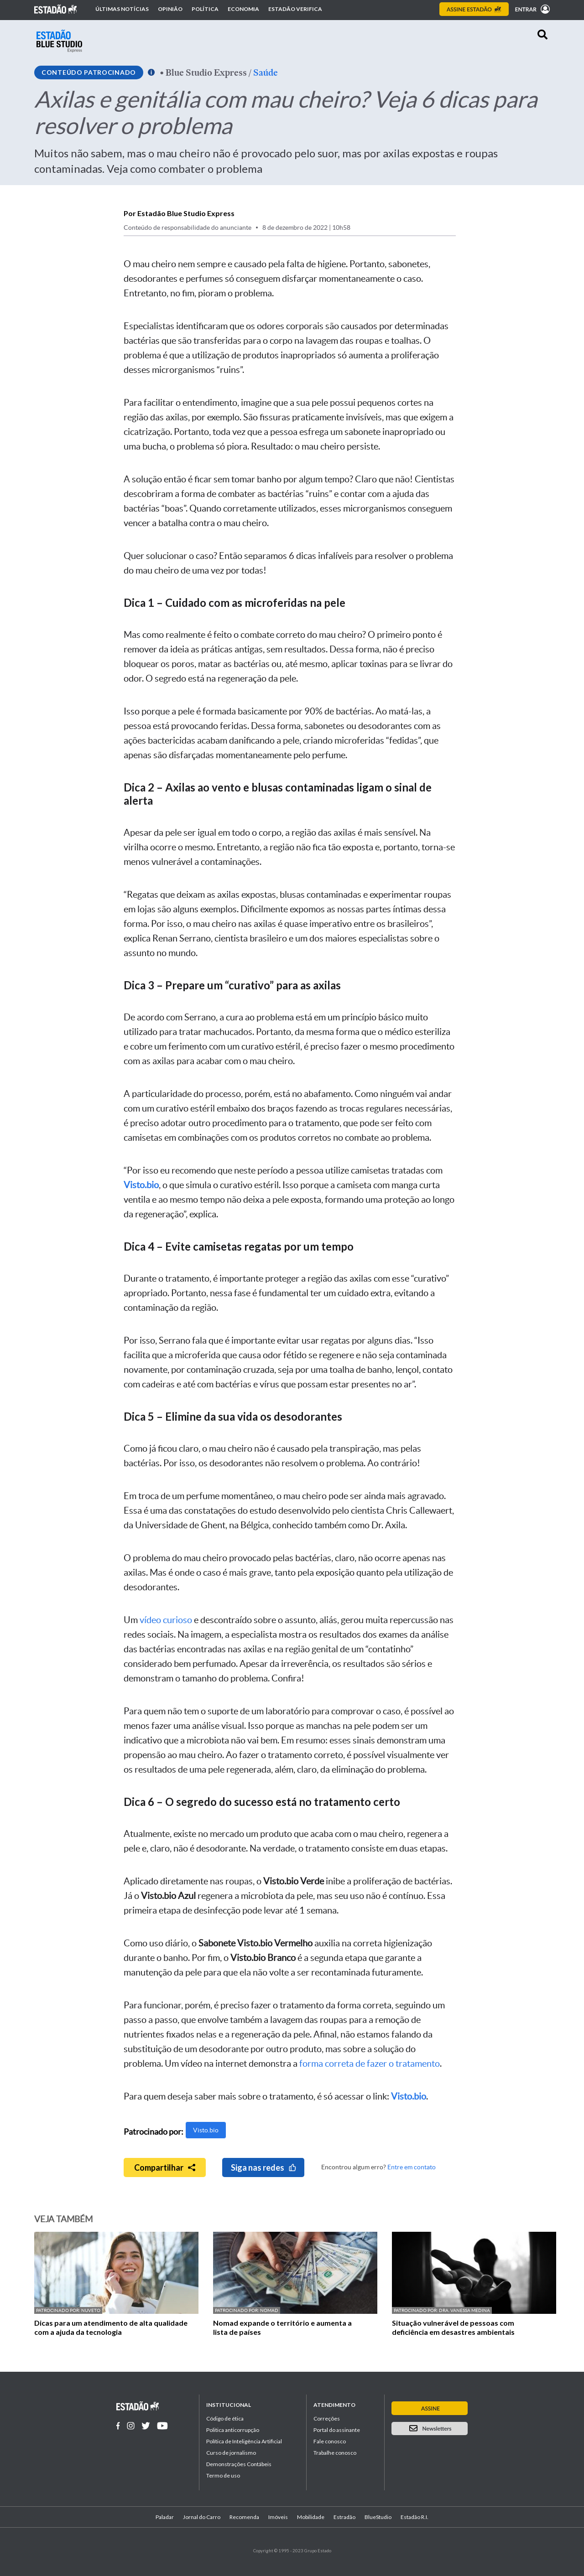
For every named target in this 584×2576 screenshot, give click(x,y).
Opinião (170, 9)
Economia (243, 9)
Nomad (269, 2310)
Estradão (344, 2517)
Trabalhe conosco (334, 2452)
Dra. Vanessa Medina (464, 2310)
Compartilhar (164, 2167)
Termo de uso (223, 2475)
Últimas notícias (122, 9)
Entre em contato (411, 2167)
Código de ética (225, 2418)
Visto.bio (206, 2130)
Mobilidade (310, 2517)
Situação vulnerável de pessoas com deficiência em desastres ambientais (453, 2327)
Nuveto (90, 2310)
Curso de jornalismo (231, 2452)
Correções (326, 2418)
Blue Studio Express (206, 72)
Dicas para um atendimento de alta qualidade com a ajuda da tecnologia (111, 2327)
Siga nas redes (263, 2167)
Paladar (165, 2517)
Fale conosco (329, 2441)
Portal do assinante (336, 2429)
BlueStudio (378, 2517)
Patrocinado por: (58, 2310)
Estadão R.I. (414, 2517)
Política (205, 9)
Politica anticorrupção (232, 2429)
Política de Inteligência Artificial (244, 2441)
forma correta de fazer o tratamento (369, 2064)
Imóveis (278, 2517)
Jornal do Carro (201, 2517)
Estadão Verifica (295, 9)
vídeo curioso (166, 1620)
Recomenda (244, 2517)
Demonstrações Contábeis (238, 2464)
